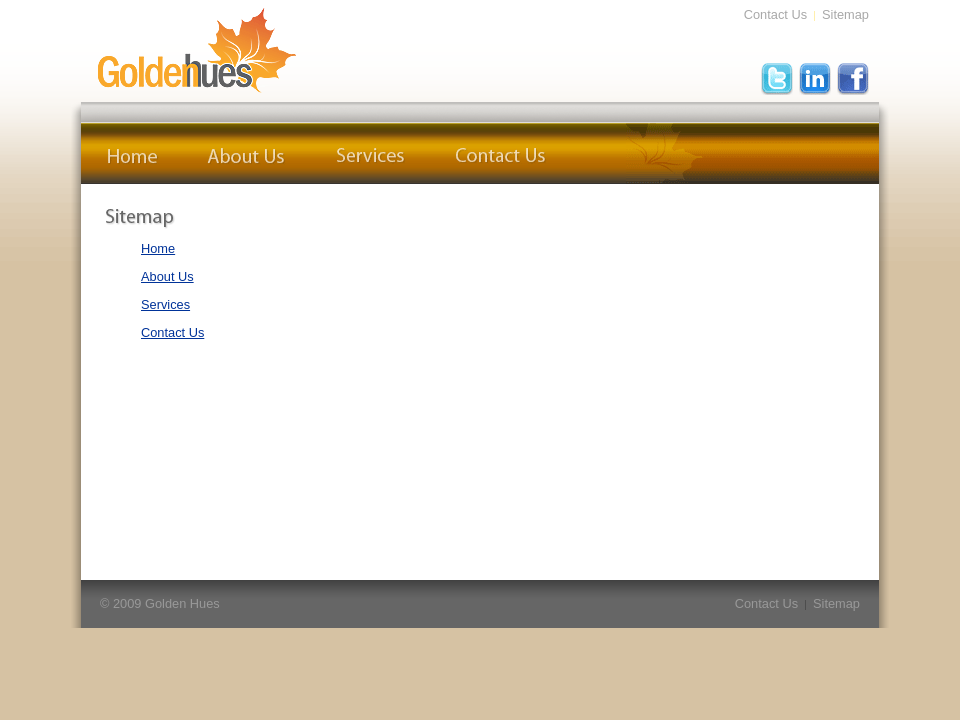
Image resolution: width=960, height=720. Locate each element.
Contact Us (775, 14)
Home (131, 154)
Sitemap (845, 14)
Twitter (777, 79)
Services (370, 154)
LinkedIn (815, 79)
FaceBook (853, 79)
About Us (246, 154)
